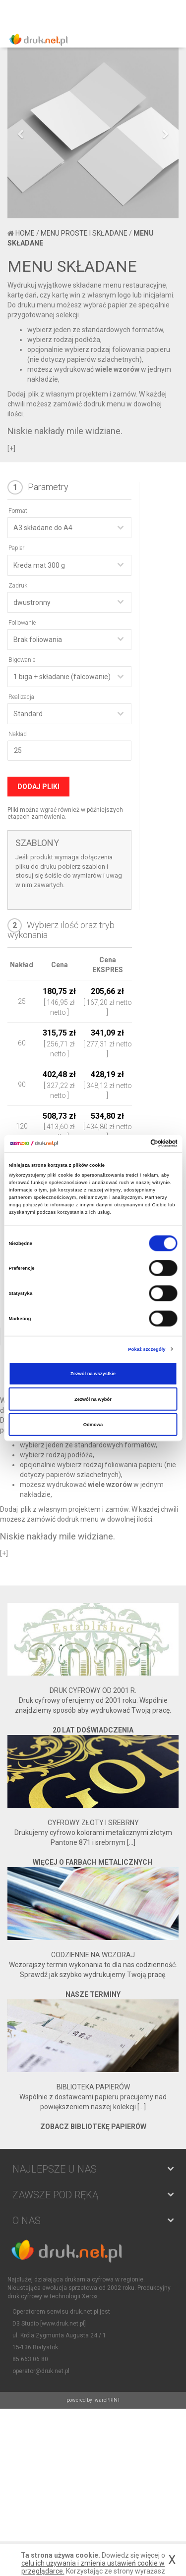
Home (25, 233)
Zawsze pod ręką (55, 2195)
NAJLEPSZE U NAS (54, 2169)
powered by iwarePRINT (93, 2400)
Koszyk (171, 12)
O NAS (26, 2221)
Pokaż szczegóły (146, 1348)
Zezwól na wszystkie (93, 1373)
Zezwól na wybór (93, 1398)
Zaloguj (148, 12)
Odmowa (93, 1424)
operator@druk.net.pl (40, 2371)
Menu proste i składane (84, 233)
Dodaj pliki (38, 787)
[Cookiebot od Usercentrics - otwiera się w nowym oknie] (135, 1143)
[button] (20, 175)
